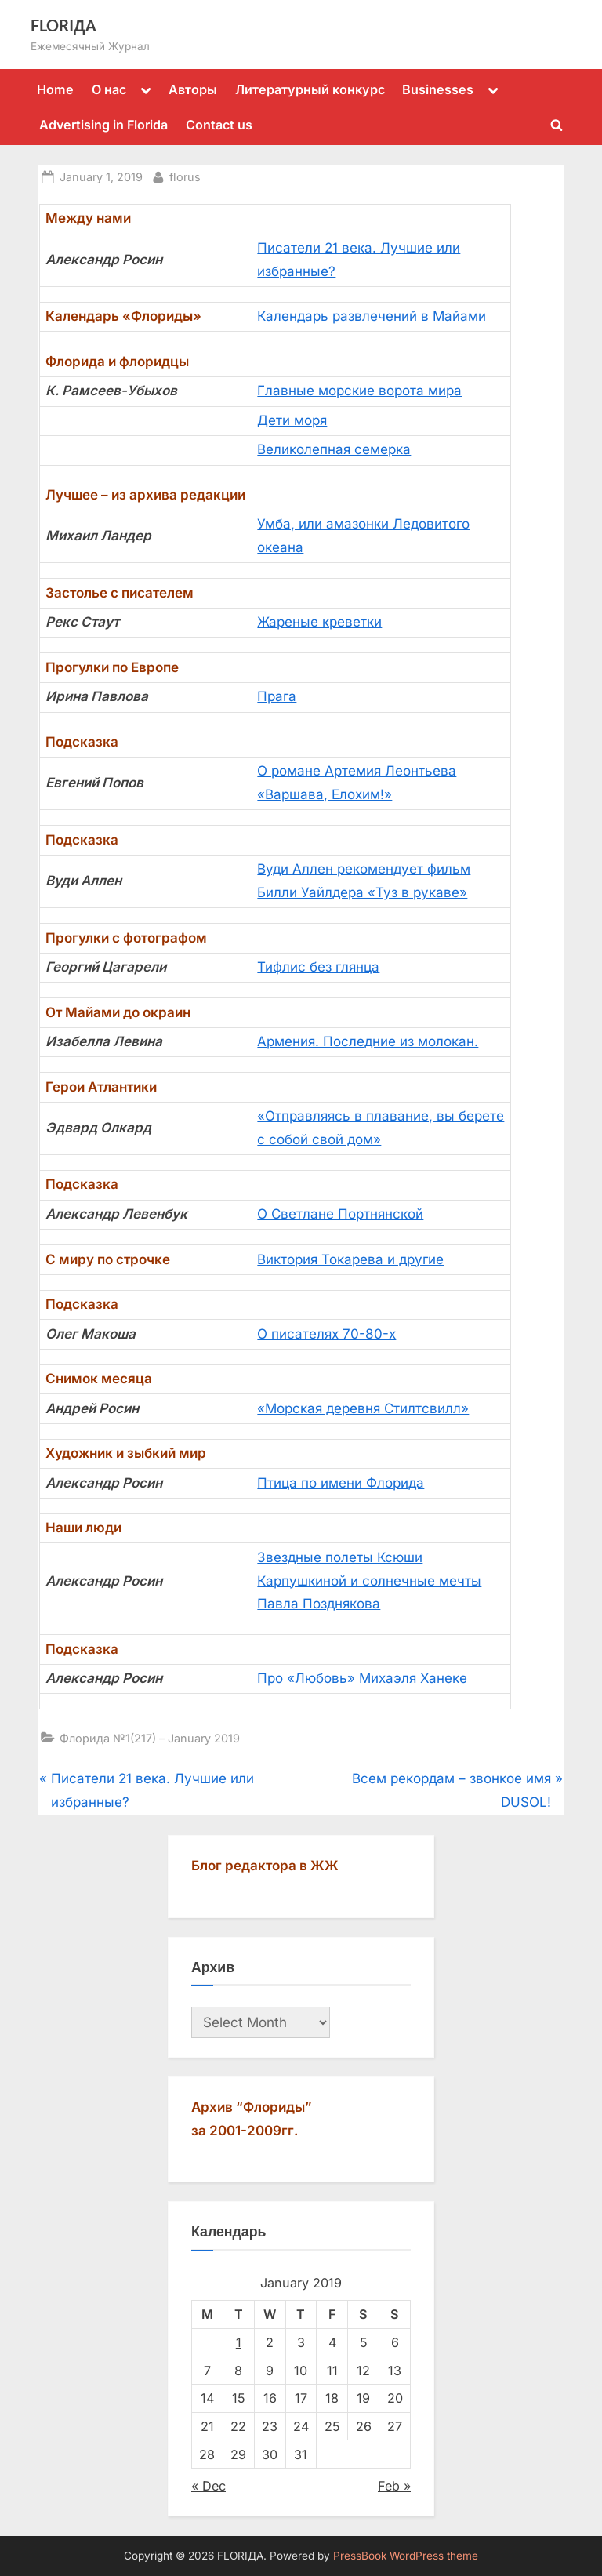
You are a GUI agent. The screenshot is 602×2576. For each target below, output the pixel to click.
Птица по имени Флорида (340, 1483)
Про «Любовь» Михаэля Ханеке (362, 1678)
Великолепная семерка (334, 449)
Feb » (394, 2486)
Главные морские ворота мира (359, 390)
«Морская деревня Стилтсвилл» (363, 1408)
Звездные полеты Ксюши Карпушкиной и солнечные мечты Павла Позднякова (369, 1581)
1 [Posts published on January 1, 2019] (238, 2342)
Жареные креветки (319, 622)
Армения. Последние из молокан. (367, 1041)
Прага (276, 696)
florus (185, 175)
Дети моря (292, 420)
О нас (109, 89)
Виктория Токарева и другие (350, 1259)
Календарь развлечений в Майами (371, 316)
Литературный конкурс (310, 89)
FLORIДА (63, 25)
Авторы (193, 89)
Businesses (437, 89)
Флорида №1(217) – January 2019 (150, 1738)
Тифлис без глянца (318, 967)
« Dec (208, 2486)
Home (55, 89)
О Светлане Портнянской (340, 1214)
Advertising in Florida (103, 125)
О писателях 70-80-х (326, 1334)
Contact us (219, 125)
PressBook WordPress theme (405, 2555)
